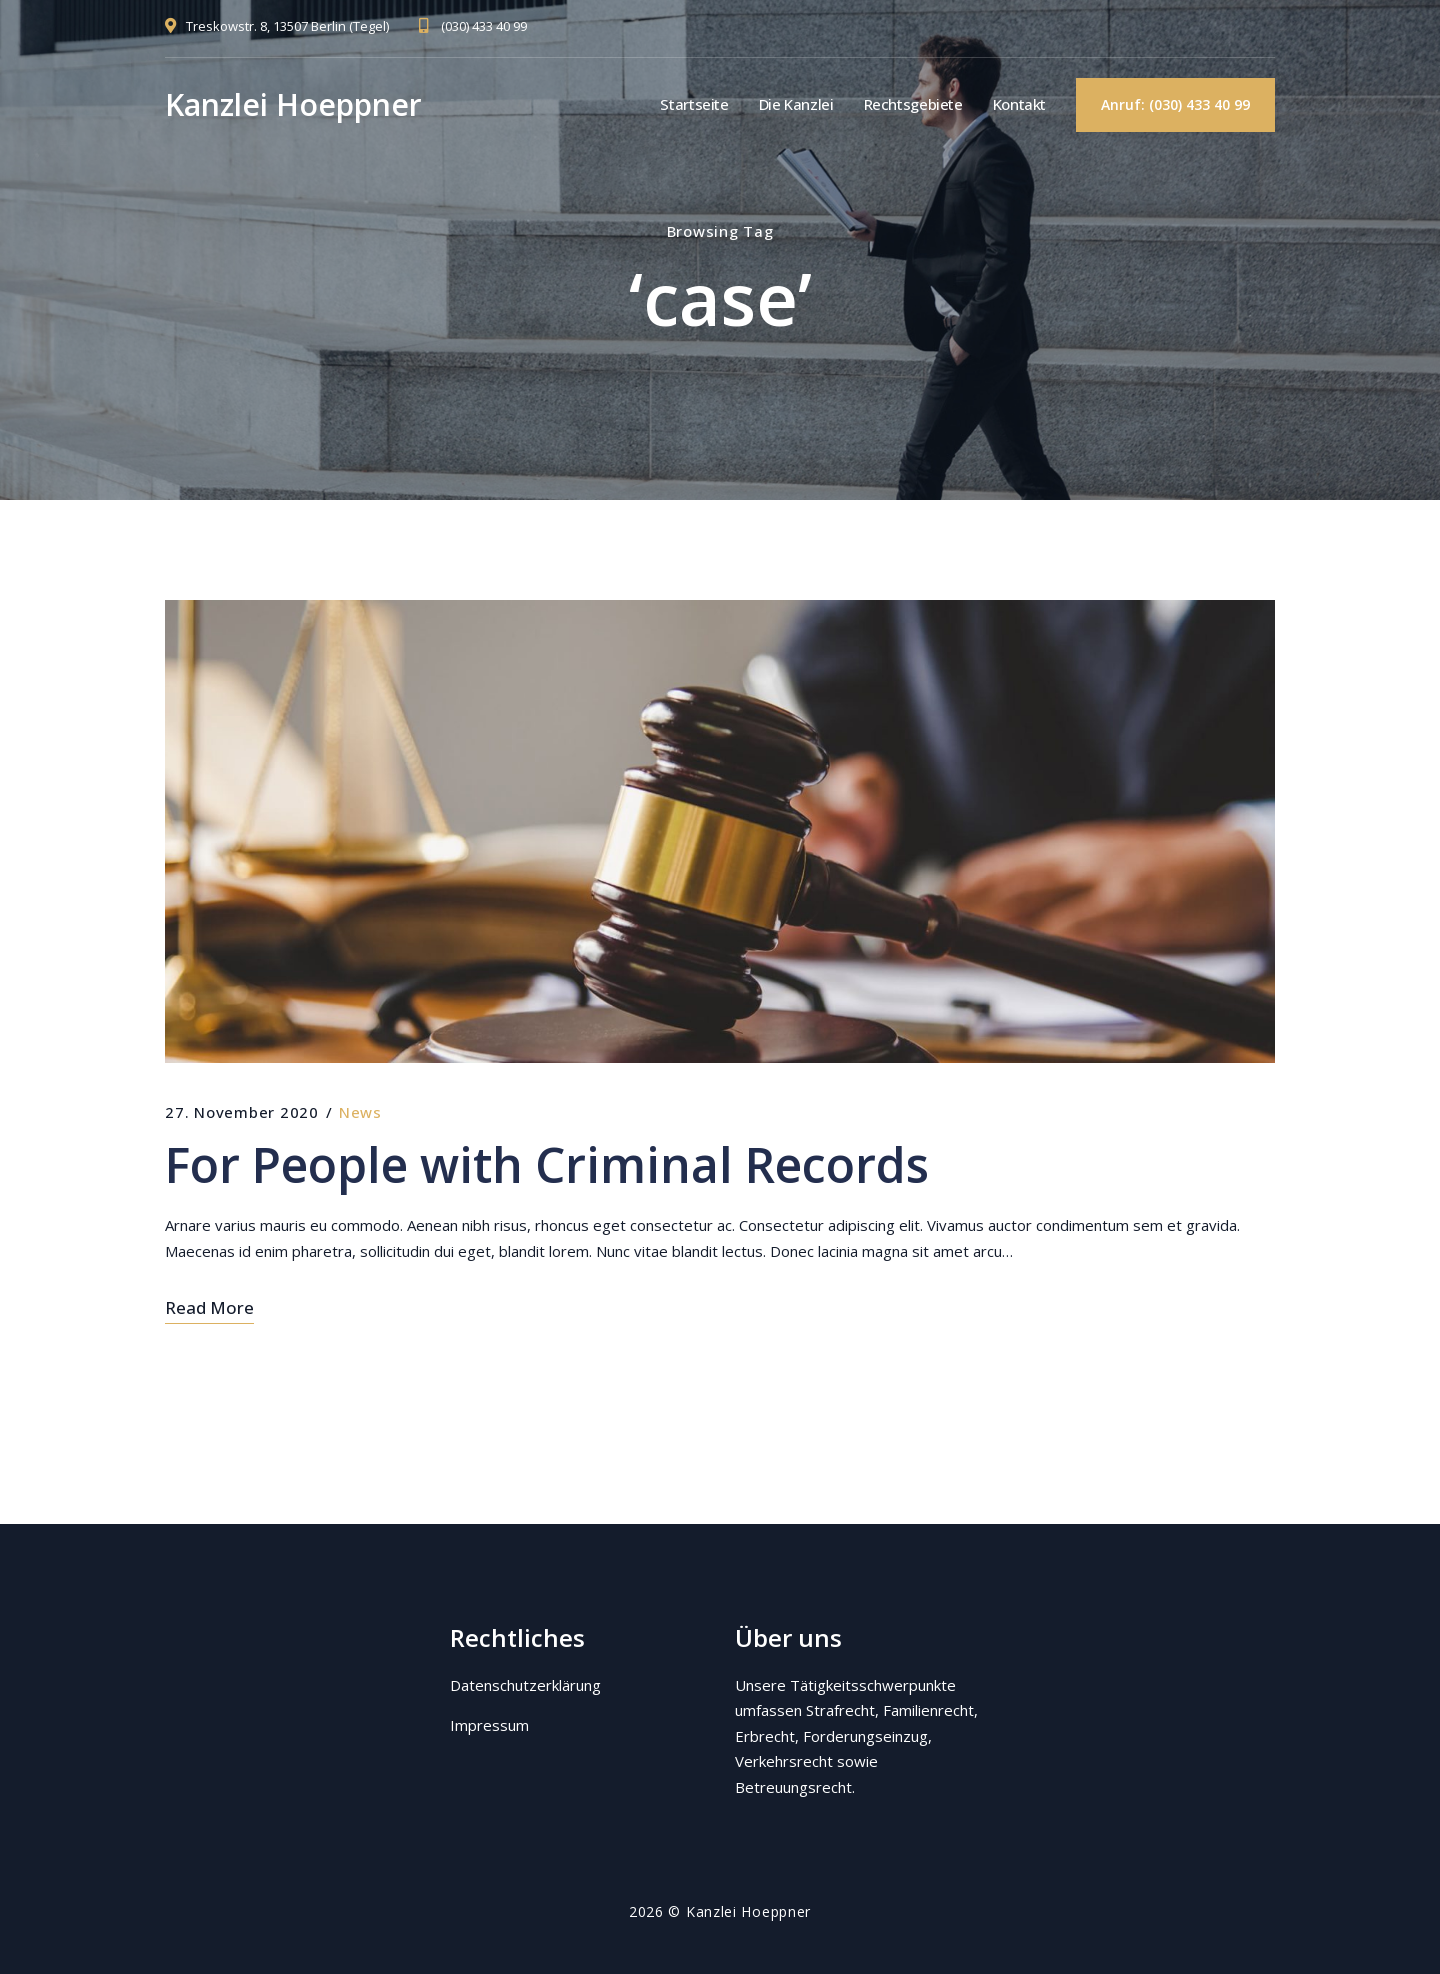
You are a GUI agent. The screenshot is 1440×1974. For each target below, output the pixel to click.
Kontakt (1019, 104)
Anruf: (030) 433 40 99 (1175, 104)
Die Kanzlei (796, 104)
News (360, 1112)
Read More (209, 1307)
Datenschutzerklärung (525, 1685)
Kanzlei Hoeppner (293, 104)
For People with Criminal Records (547, 1165)
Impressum (489, 1725)
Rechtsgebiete (913, 104)
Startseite (694, 104)
